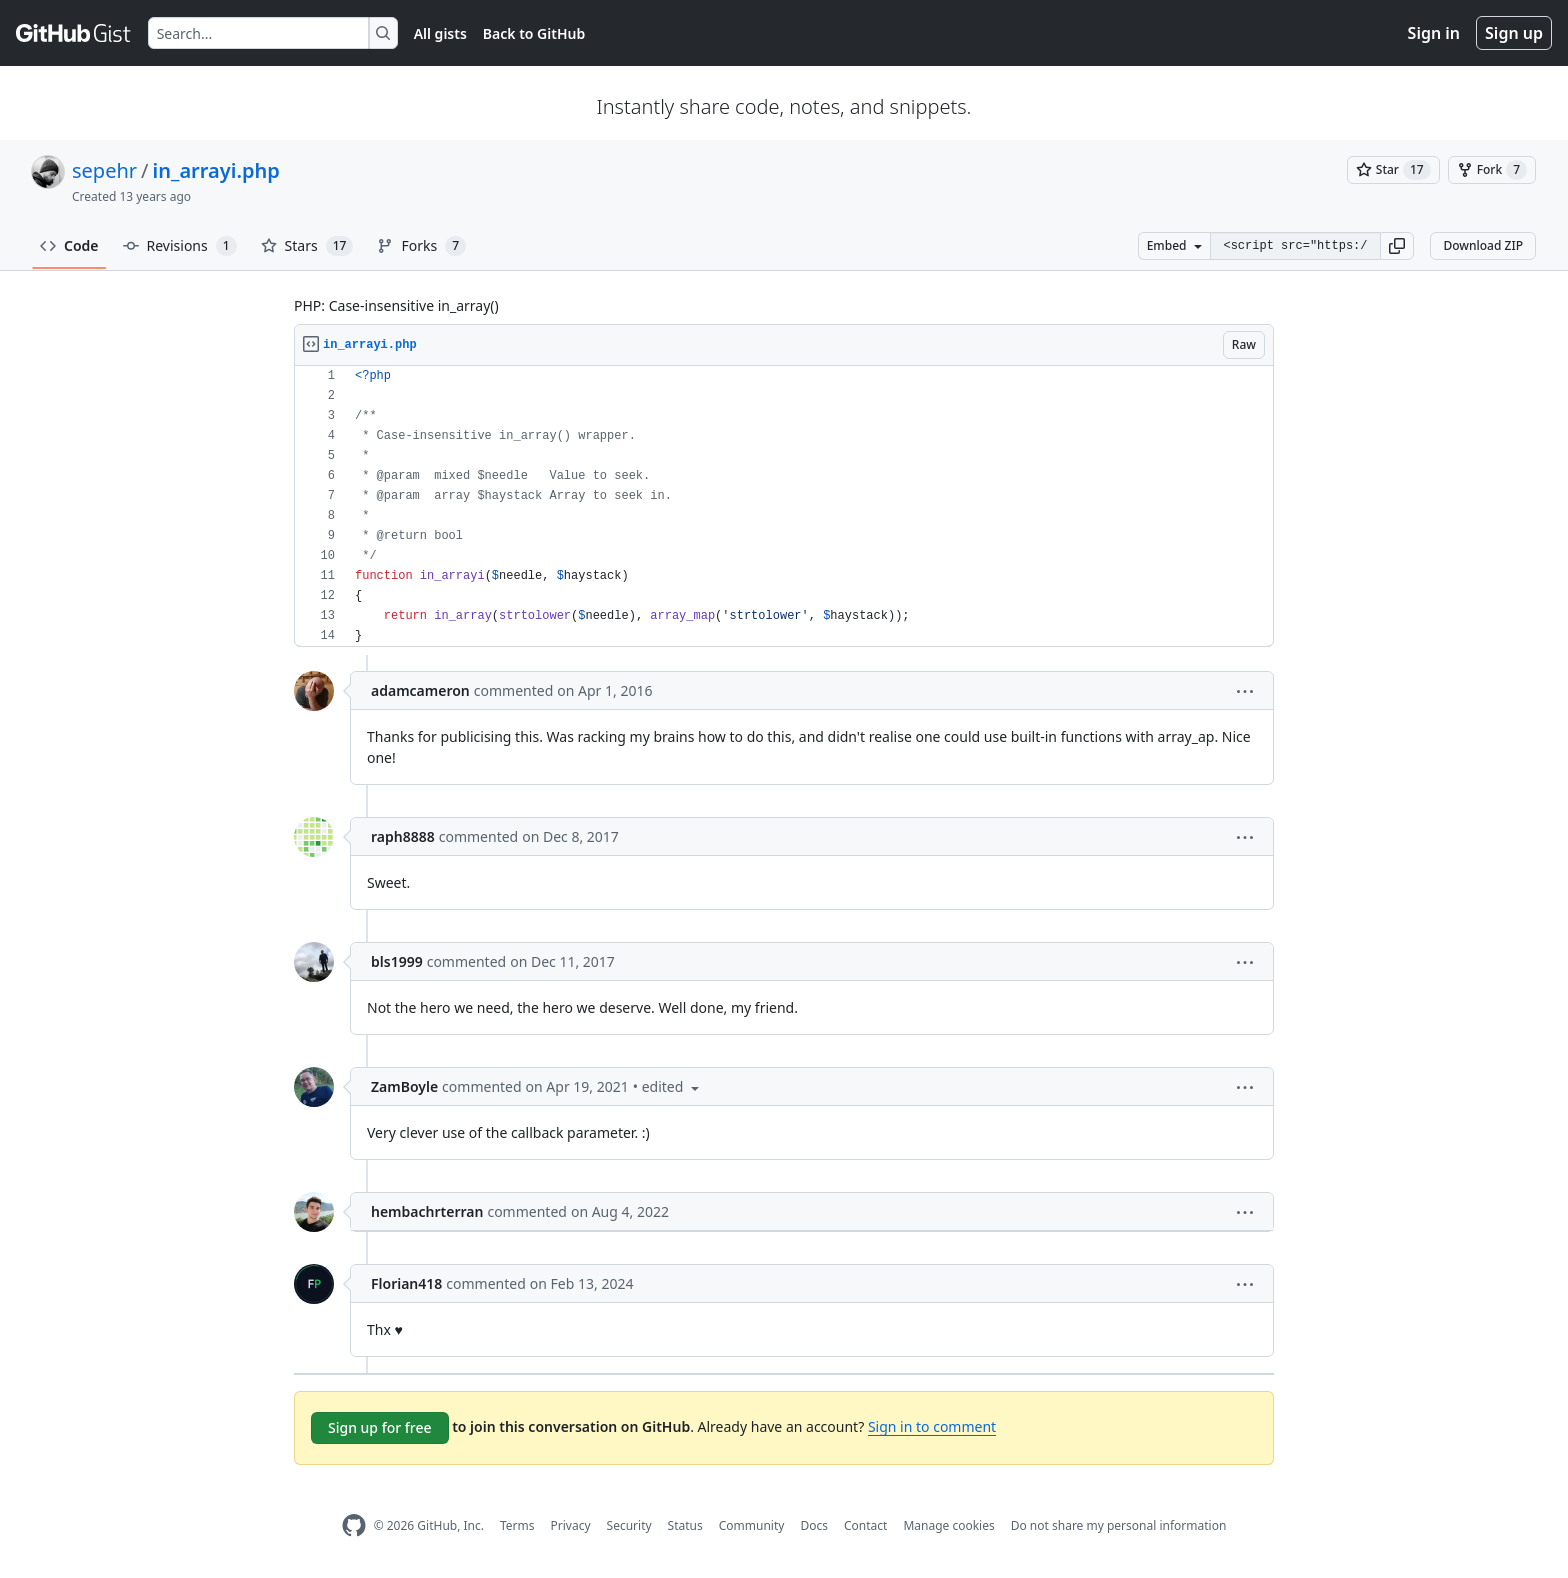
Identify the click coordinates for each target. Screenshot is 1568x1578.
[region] (784, 506)
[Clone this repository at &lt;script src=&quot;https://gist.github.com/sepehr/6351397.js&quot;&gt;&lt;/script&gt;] (1295, 246)
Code (69, 245)
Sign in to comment (932, 1426)
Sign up (1514, 33)
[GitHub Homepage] (354, 1525)
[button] (1397, 246)
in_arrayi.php (216, 170)
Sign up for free (380, 1427)
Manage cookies (948, 1525)
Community (752, 1525)
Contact (865, 1525)
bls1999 (397, 961)
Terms (517, 1525)
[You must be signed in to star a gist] (1393, 170)
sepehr (104, 170)
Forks (421, 246)
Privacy (571, 1525)
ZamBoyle (404, 1086)
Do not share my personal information (1119, 1525)
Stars (307, 246)
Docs (814, 1525)
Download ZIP (1483, 245)
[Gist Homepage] (74, 33)
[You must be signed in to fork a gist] (1492, 170)
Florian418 (406, 1283)
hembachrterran (427, 1211)
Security (629, 1525)
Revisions (180, 246)
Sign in (1434, 33)
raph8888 (403, 836)
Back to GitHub (534, 33)
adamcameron (420, 690)
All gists (440, 33)
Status (685, 1525)
